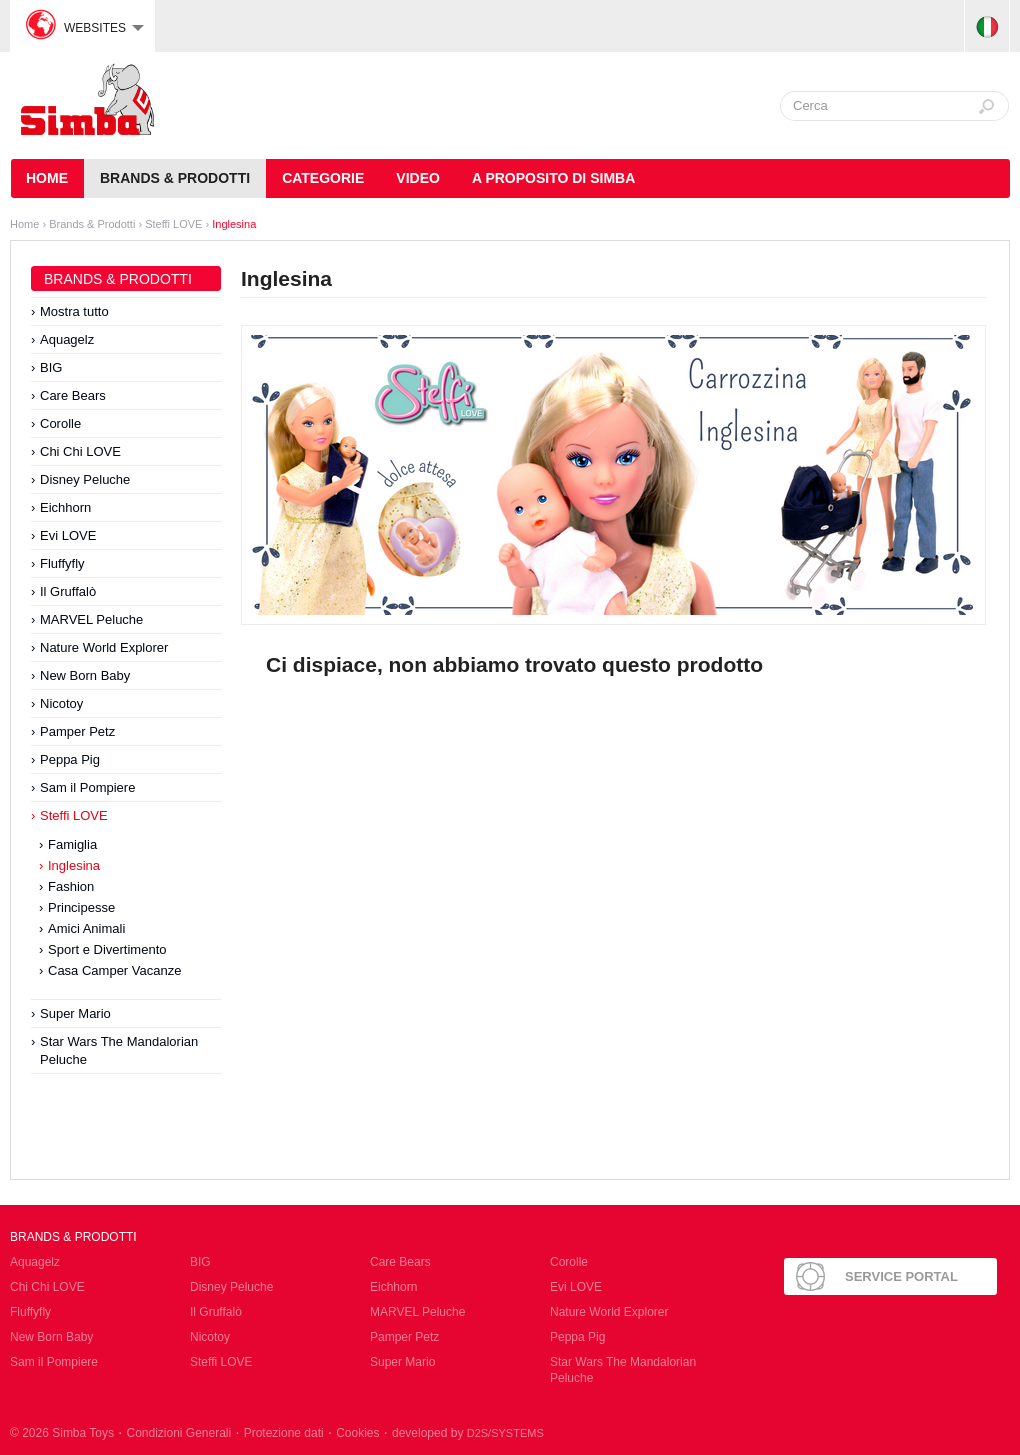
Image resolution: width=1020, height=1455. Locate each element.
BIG (51, 367)
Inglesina (234, 224)
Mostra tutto (74, 311)
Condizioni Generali (178, 1433)
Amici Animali (86, 928)
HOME (47, 178)
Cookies (357, 1433)
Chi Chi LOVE (80, 451)
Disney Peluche (85, 479)
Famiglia (72, 844)
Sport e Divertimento (107, 949)
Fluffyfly (62, 563)
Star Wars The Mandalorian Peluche (119, 1050)
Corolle (60, 423)
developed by (468, 1433)
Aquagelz (67, 339)
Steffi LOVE (175, 224)
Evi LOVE (68, 535)
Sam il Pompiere (87, 787)
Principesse (81, 907)
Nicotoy (61, 703)
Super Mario (75, 1013)
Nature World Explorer (104, 647)
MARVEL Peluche (91, 619)
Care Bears (73, 395)
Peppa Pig (70, 759)
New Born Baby (85, 675)
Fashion (71, 886)
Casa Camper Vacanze (114, 970)
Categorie (323, 178)
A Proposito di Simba (553, 178)
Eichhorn (65, 507)
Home (24, 224)
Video (418, 178)
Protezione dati (284, 1433)
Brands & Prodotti (175, 178)
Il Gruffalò (68, 591)
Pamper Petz (77, 731)
